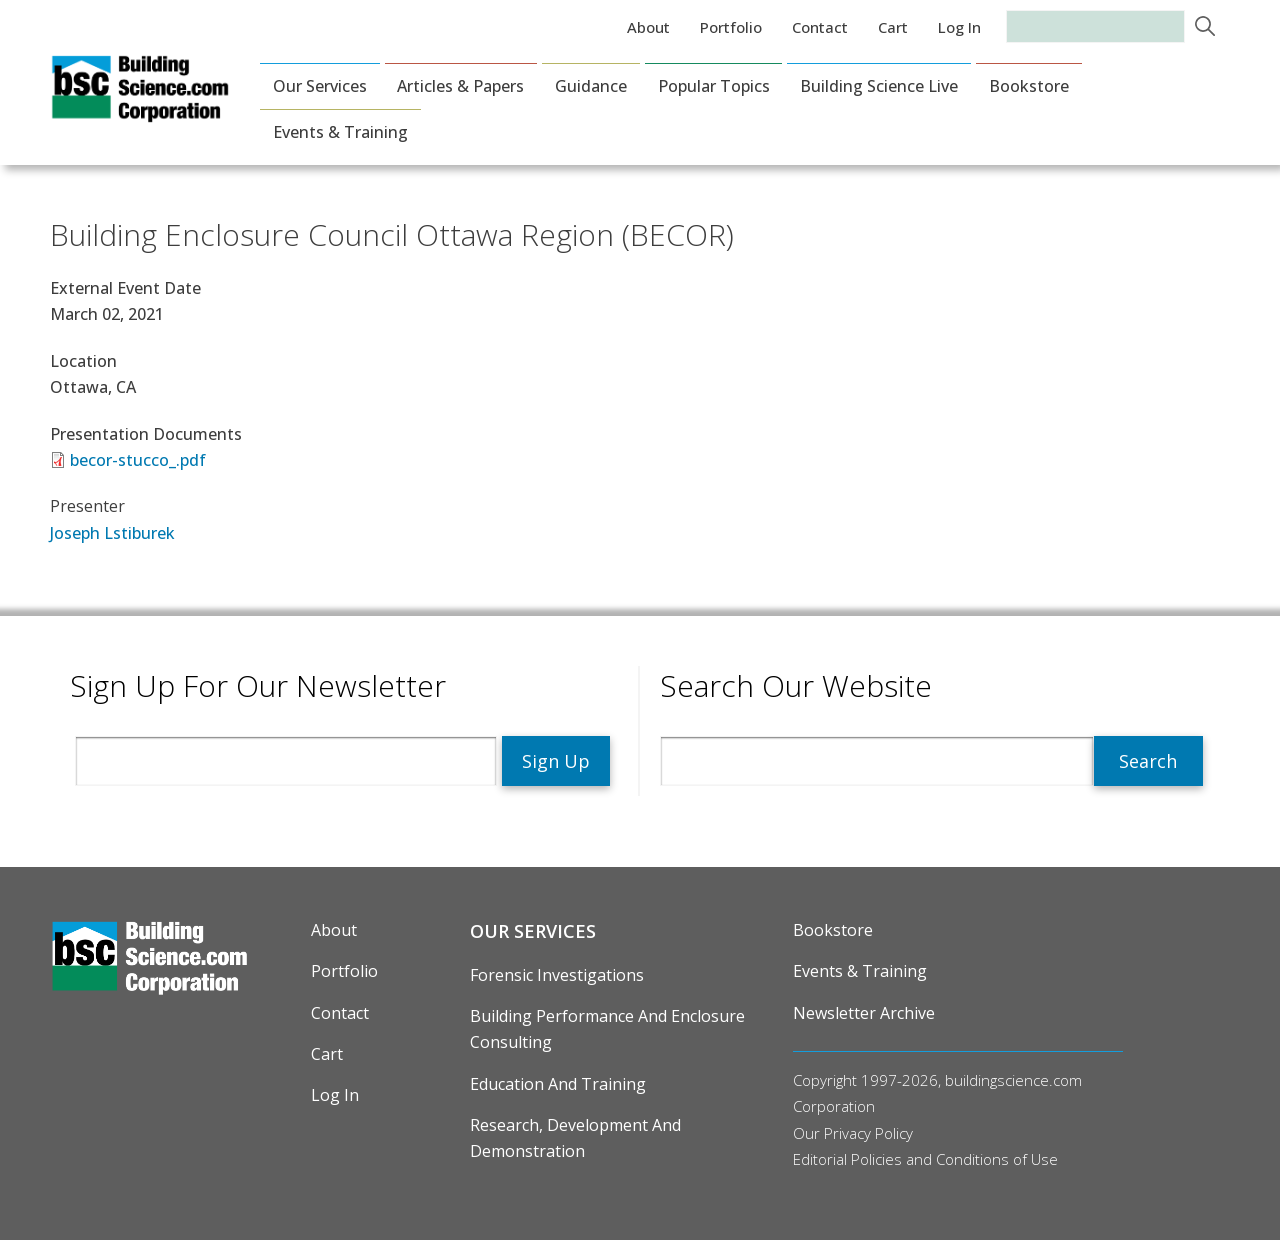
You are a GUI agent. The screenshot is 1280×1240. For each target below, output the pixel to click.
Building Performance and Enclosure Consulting (607, 1029)
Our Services (320, 86)
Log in (959, 27)
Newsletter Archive (864, 1013)
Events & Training (340, 132)
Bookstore (1029, 86)
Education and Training (558, 1084)
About (648, 27)
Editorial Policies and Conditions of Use (925, 1159)
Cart (893, 27)
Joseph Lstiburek (112, 533)
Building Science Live (879, 86)
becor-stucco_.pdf (138, 460)
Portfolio (731, 27)
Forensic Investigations (557, 975)
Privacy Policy (868, 1133)
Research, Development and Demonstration (575, 1138)
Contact (820, 27)
